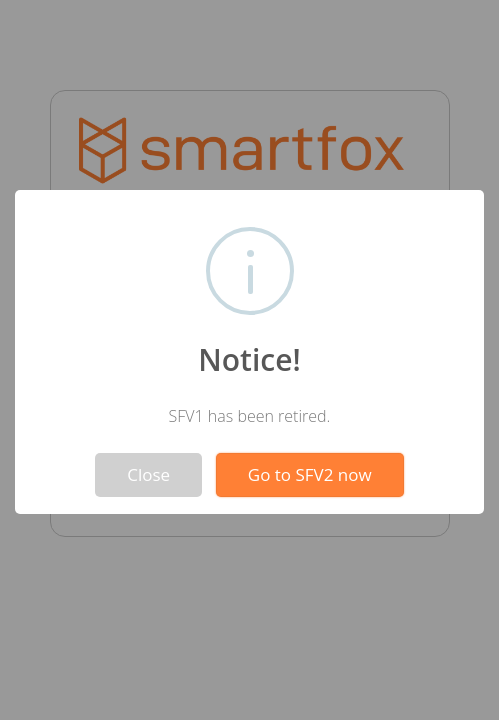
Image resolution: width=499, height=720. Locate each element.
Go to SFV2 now (310, 474)
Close (148, 474)
